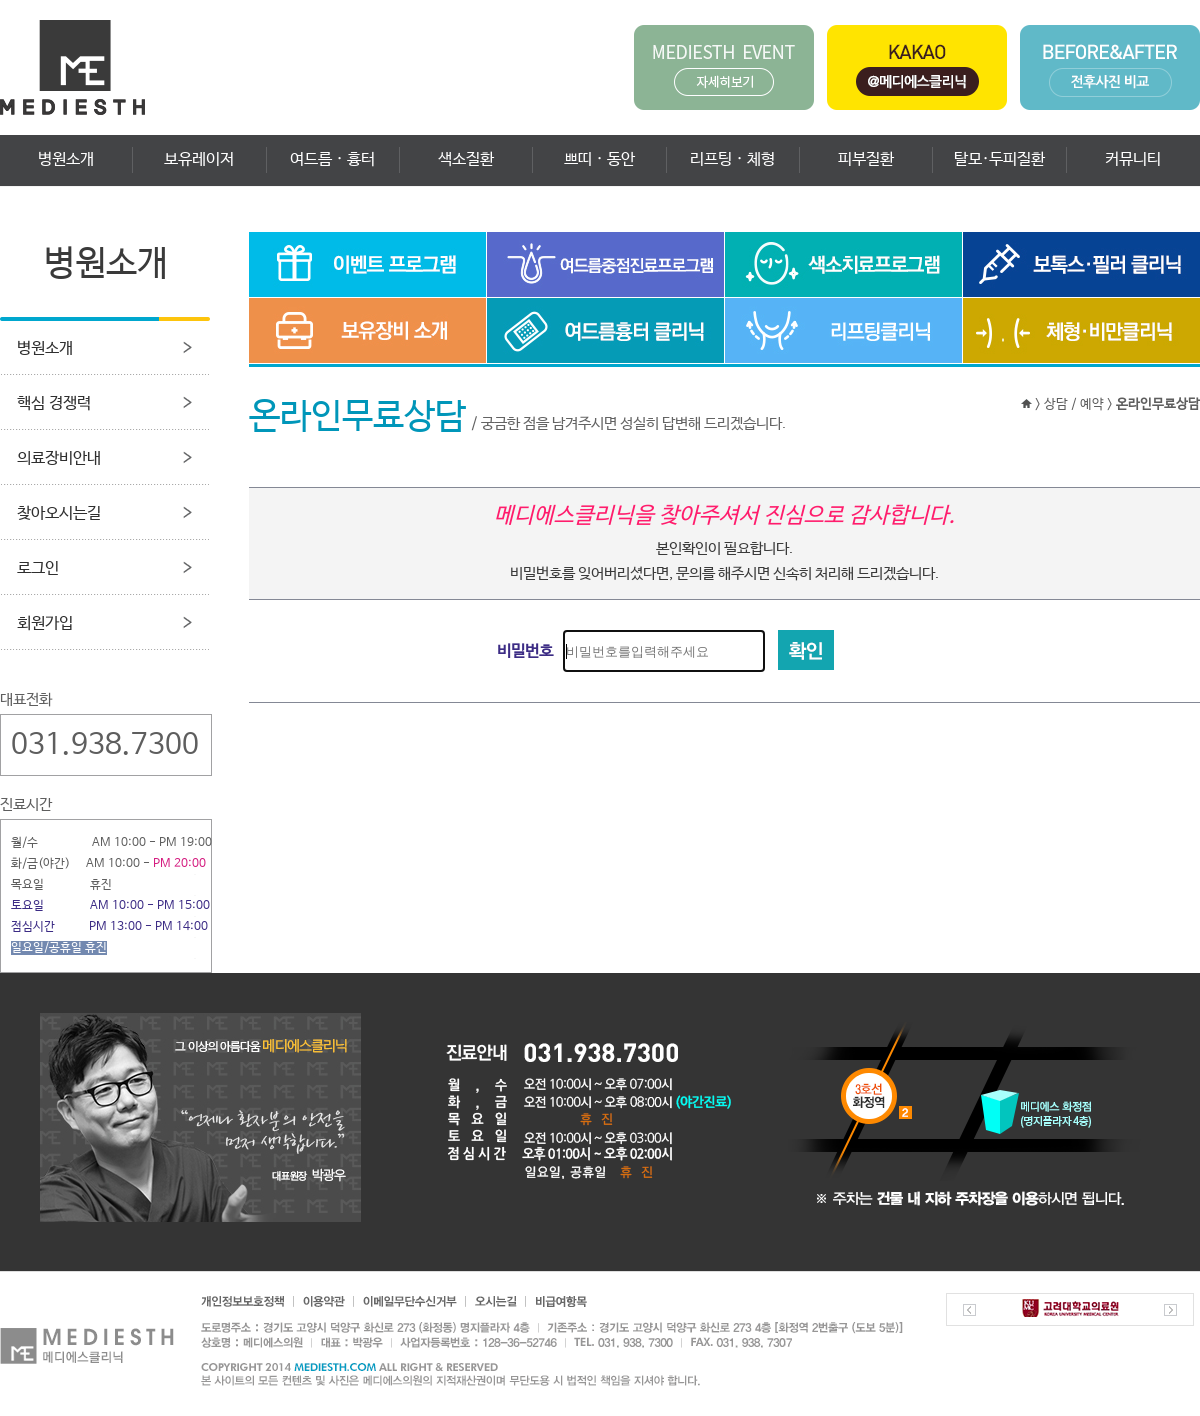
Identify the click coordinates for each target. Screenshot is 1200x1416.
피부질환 (866, 159)
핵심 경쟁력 (54, 403)
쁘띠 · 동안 (599, 159)
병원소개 (66, 159)
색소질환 (466, 159)
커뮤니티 (1133, 159)
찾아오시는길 (59, 513)
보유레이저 (199, 159)
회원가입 (45, 623)
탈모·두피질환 (999, 159)
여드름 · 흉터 (332, 159)
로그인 (38, 568)
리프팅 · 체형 (732, 159)
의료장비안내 (59, 458)
